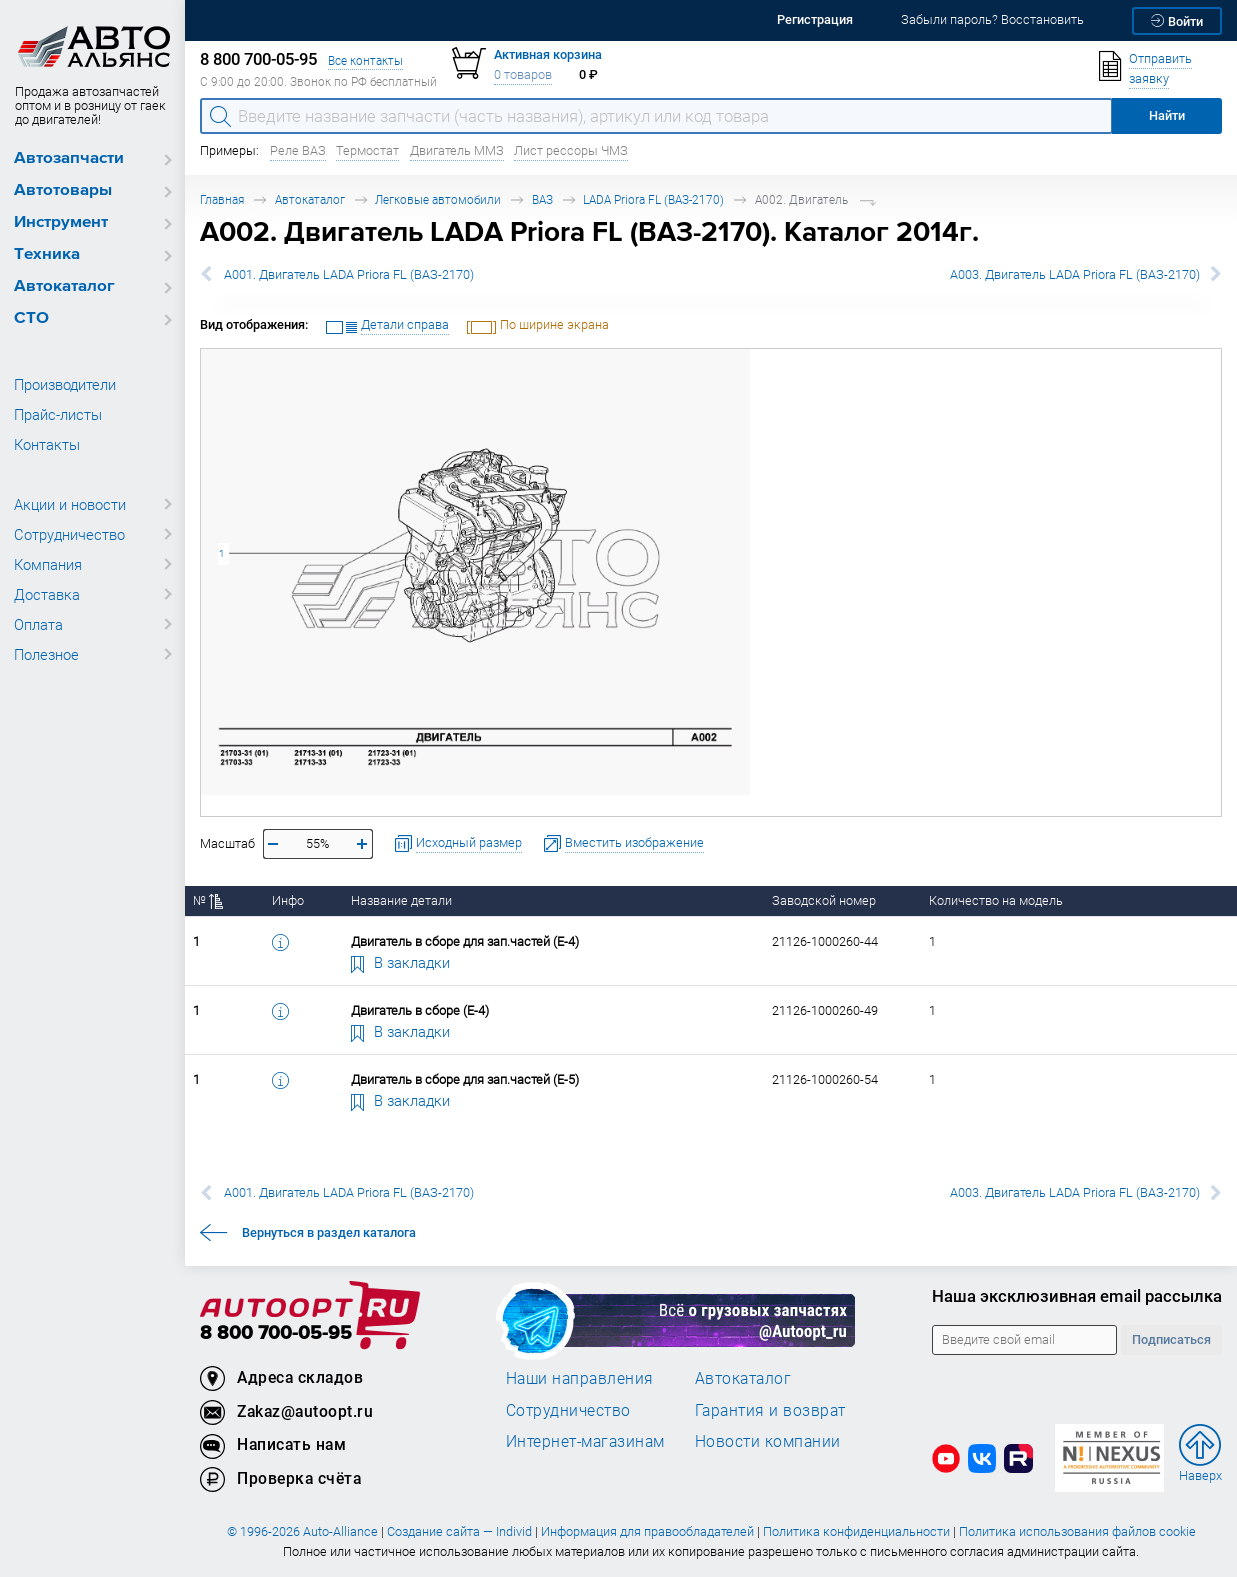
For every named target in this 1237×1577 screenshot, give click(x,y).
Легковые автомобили (438, 199)
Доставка (47, 594)
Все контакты (365, 60)
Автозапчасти (69, 158)
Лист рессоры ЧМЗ (571, 150)
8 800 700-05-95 (276, 1333)
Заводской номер (824, 900)
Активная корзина (548, 54)
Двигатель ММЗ (457, 150)
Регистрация (815, 19)
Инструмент (61, 222)
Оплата (38, 624)
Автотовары (63, 190)
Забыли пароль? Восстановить (992, 19)
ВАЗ (542, 199)
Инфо (288, 900)
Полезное (46, 654)
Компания (48, 564)
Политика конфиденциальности (856, 1531)
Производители (65, 384)
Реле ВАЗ (298, 150)
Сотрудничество (69, 534)
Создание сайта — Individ (459, 1531)
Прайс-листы (58, 414)
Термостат (367, 150)
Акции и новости (70, 504)
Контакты (47, 444)
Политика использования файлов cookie (1077, 1531)
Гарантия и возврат (770, 1410)
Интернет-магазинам (585, 1441)
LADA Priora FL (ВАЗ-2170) (653, 199)
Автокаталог (64, 286)
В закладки (401, 962)
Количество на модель (996, 900)
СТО (31, 318)
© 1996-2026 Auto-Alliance (302, 1531)
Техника (47, 254)
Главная (222, 199)
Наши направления (580, 1378)
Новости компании (768, 1441)
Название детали (401, 900)
